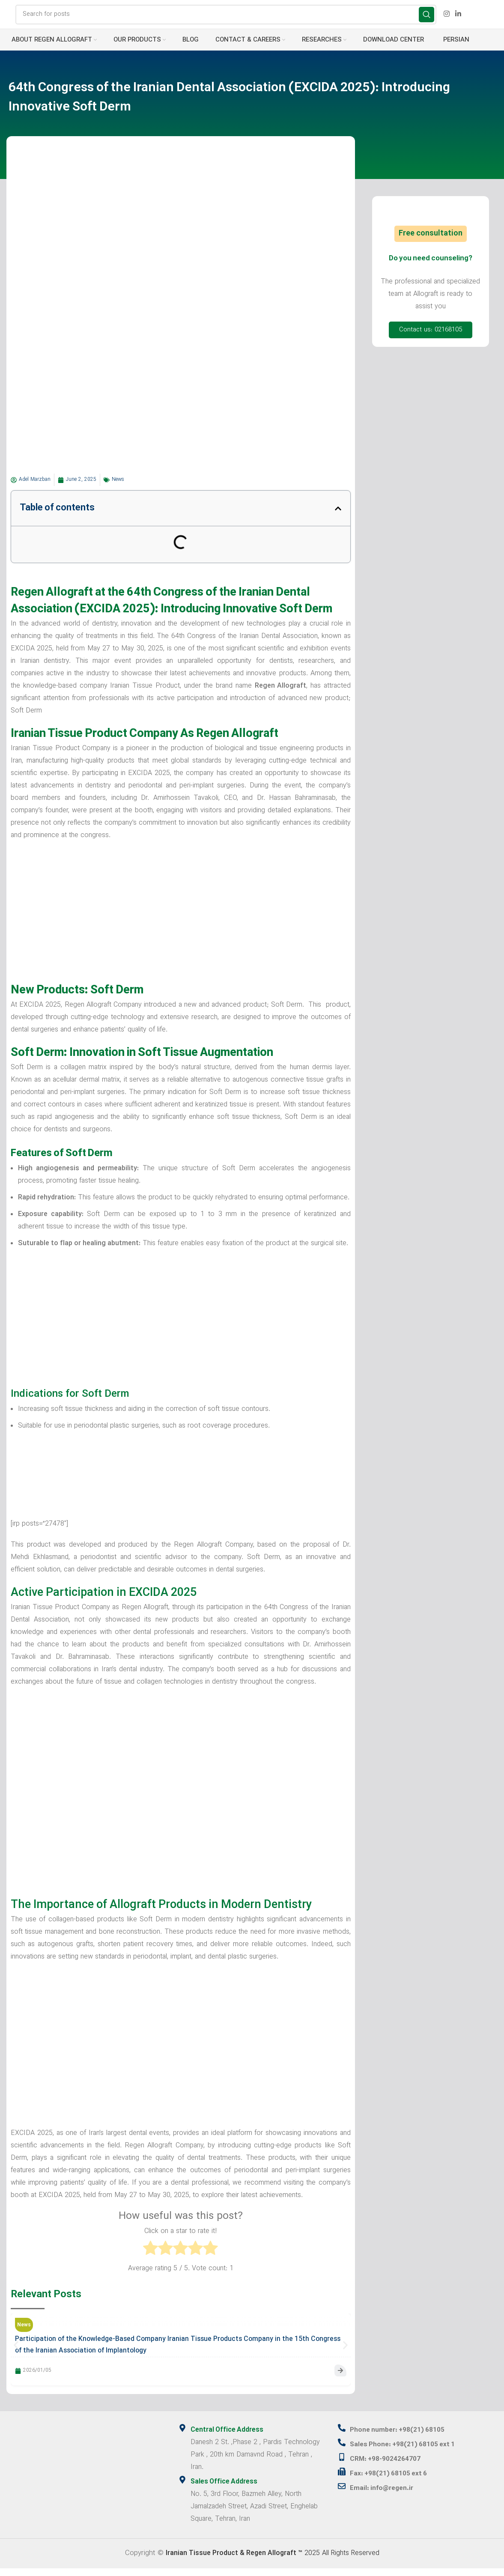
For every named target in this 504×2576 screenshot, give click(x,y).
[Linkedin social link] (458, 18)
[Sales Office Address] (182, 2487)
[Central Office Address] (182, 2435)
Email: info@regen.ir (384, 2495)
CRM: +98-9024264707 (389, 2466)
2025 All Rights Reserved (272, 2561)
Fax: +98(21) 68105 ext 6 (392, 2481)
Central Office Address (229, 2437)
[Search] (225, 18)
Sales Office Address (226, 2489)
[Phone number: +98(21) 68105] (342, 2435)
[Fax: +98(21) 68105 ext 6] (342, 2479)
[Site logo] (6, 18)
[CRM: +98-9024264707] (342, 2465)
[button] (338, 516)
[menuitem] (454, 48)
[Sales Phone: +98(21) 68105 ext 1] (342, 2450)
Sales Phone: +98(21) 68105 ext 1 (407, 2452)
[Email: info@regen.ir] (342, 2494)
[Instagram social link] (446, 18)
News (118, 487)
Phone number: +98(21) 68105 (401, 2437)
